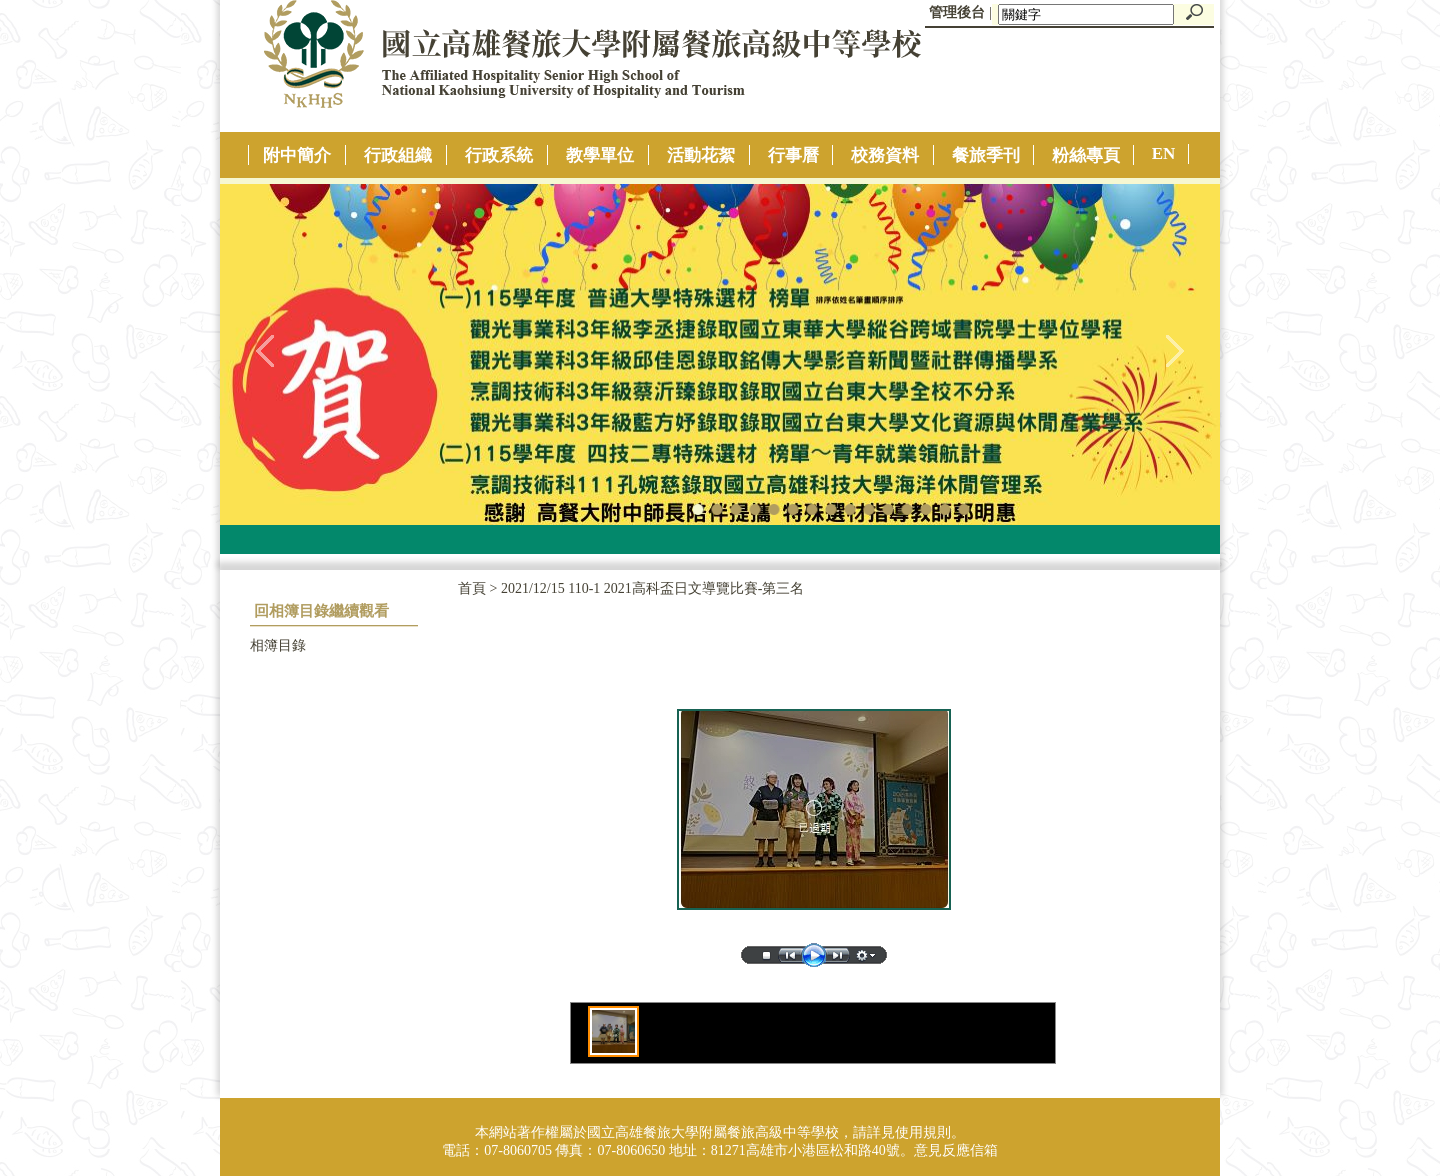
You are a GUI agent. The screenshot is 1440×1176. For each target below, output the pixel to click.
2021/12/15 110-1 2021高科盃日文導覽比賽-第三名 (653, 588)
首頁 (472, 588)
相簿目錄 (278, 645)
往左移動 (266, 350)
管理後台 (957, 12)
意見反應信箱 (956, 1150)
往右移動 (1174, 350)
